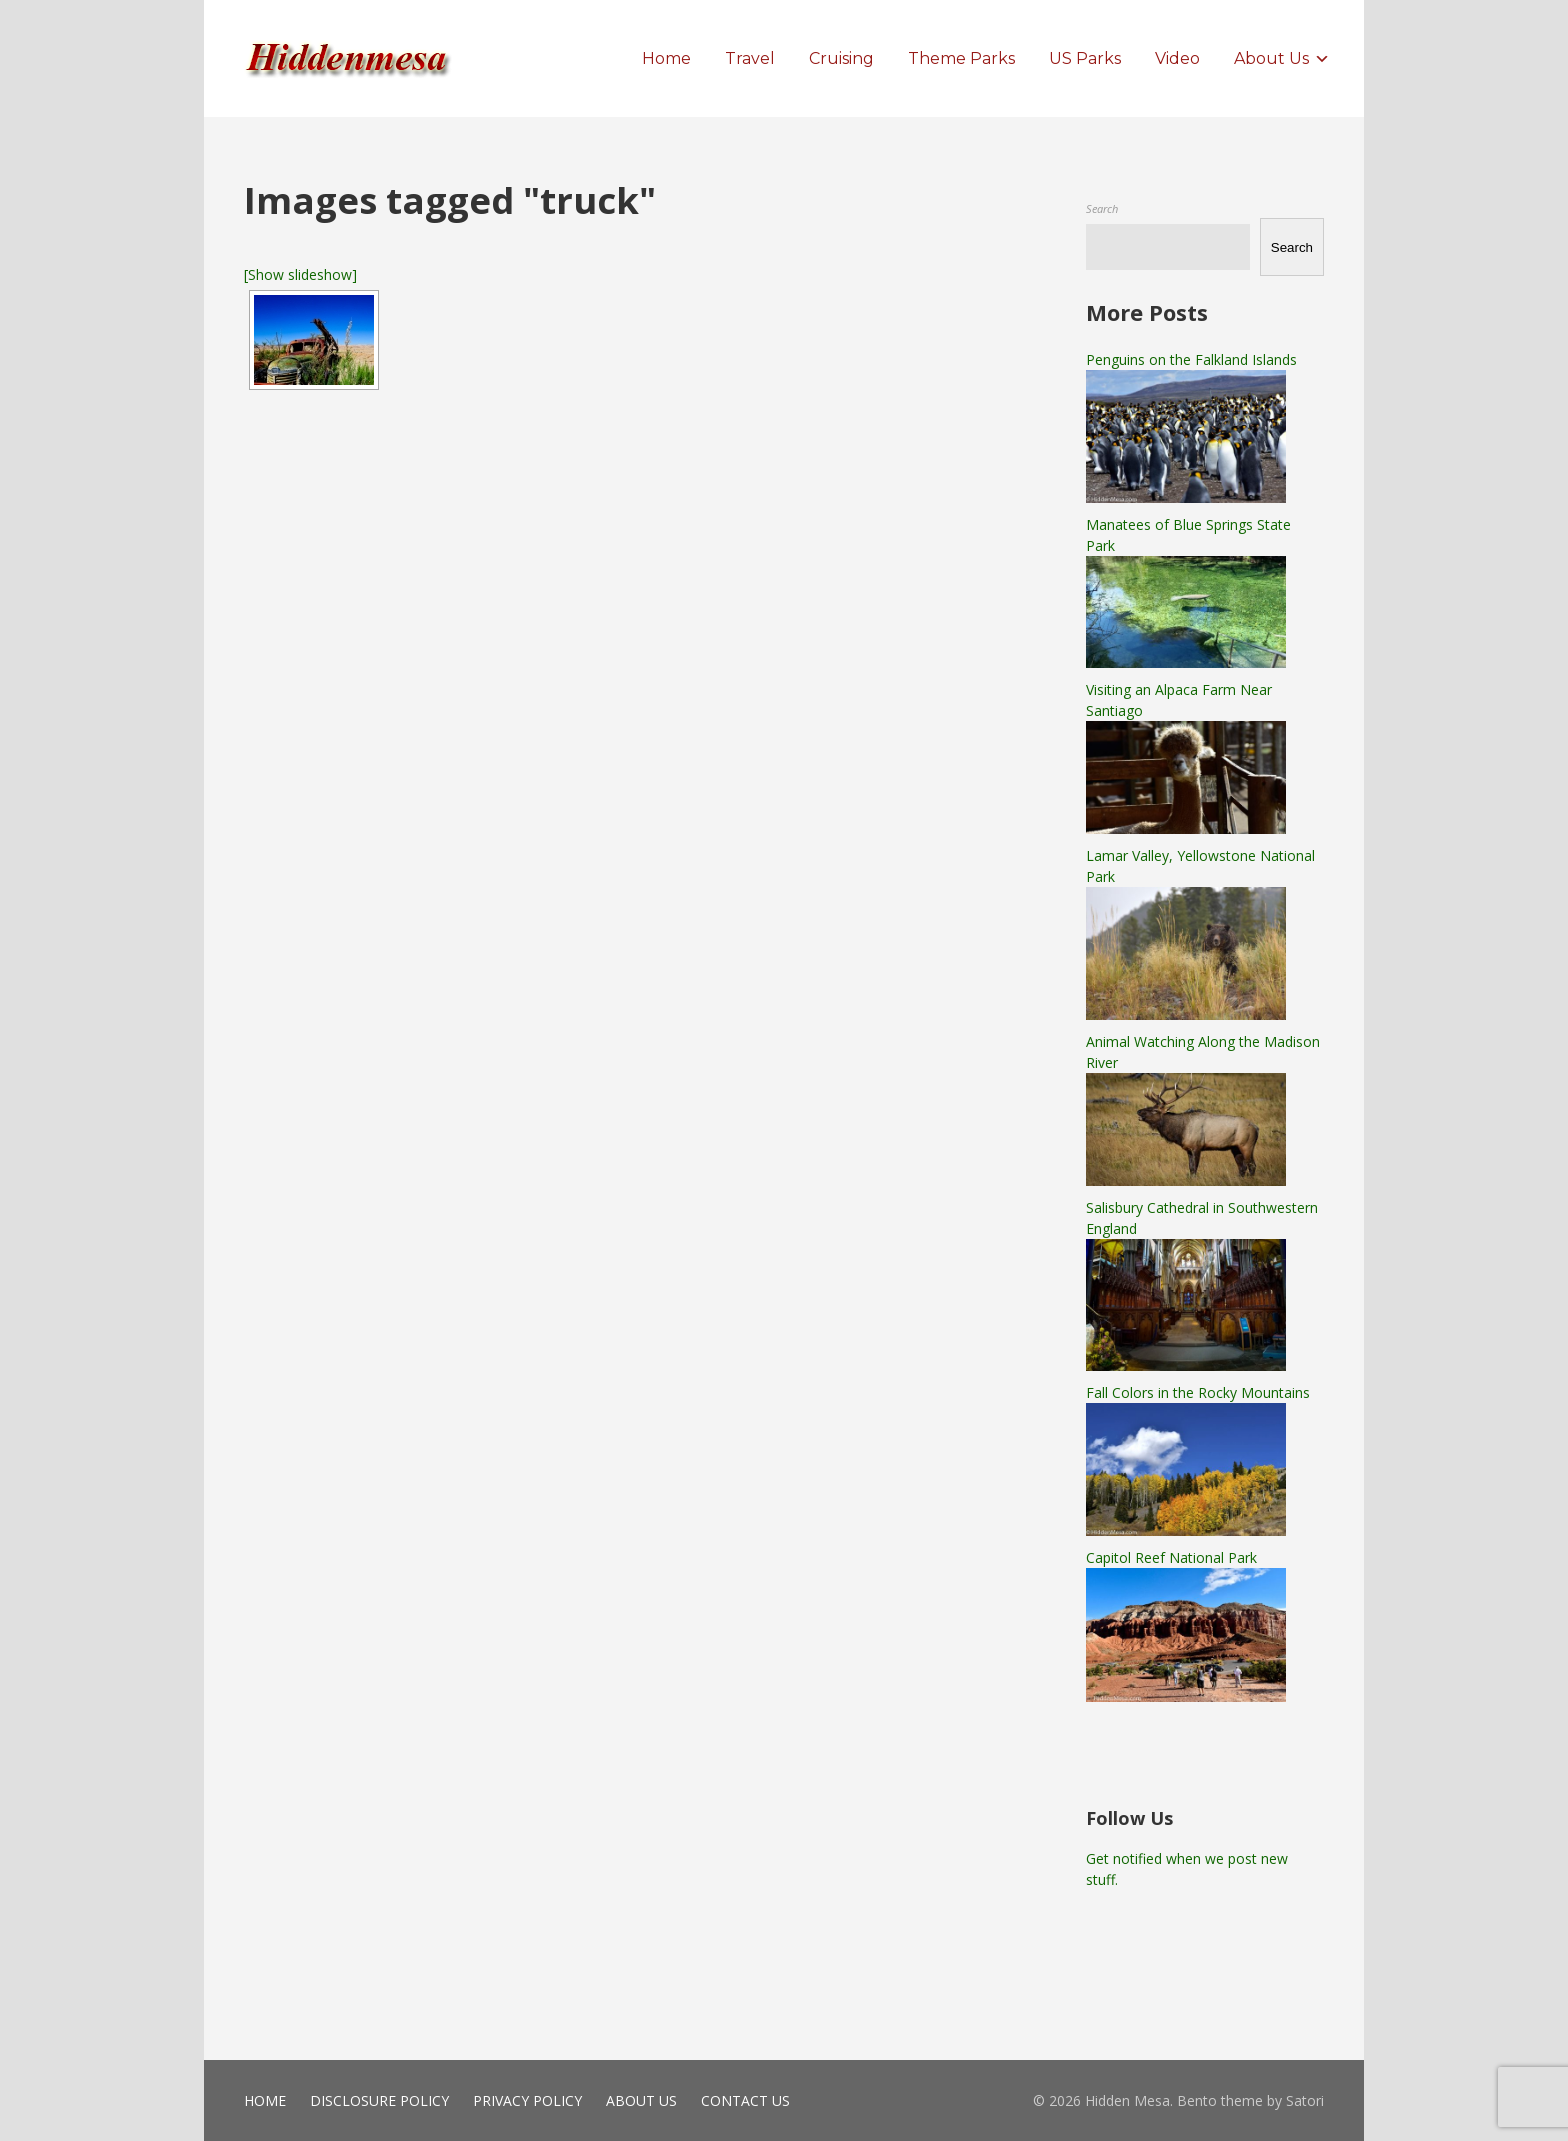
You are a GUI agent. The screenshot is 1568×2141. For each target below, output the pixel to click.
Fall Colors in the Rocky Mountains (1198, 1392)
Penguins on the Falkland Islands (1191, 359)
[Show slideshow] (300, 274)
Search (1102, 208)
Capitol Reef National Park (1171, 1557)
